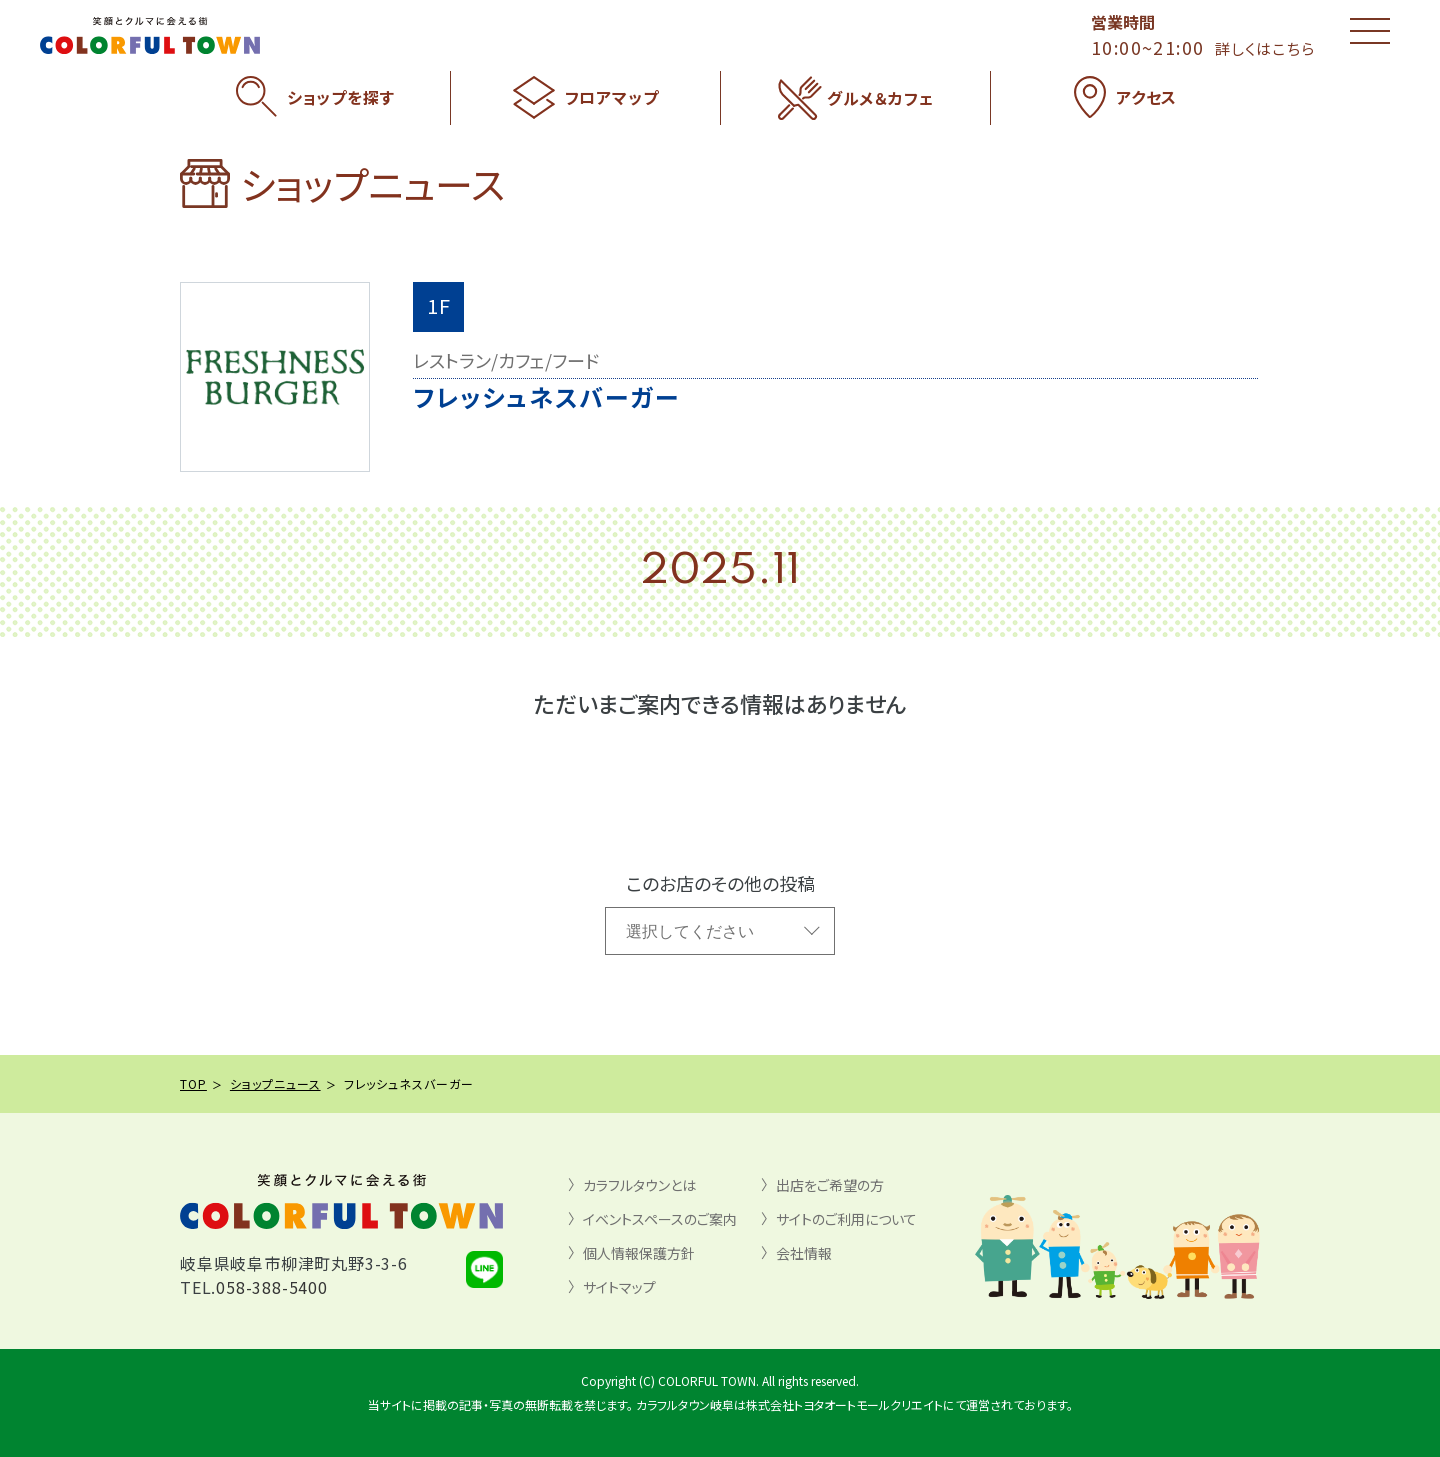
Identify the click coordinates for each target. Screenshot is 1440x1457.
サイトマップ (619, 1287)
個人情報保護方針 (639, 1253)
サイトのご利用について (846, 1219)
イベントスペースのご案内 (660, 1219)
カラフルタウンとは (639, 1185)
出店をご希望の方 (830, 1185)
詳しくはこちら (1265, 48)
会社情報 (804, 1253)
